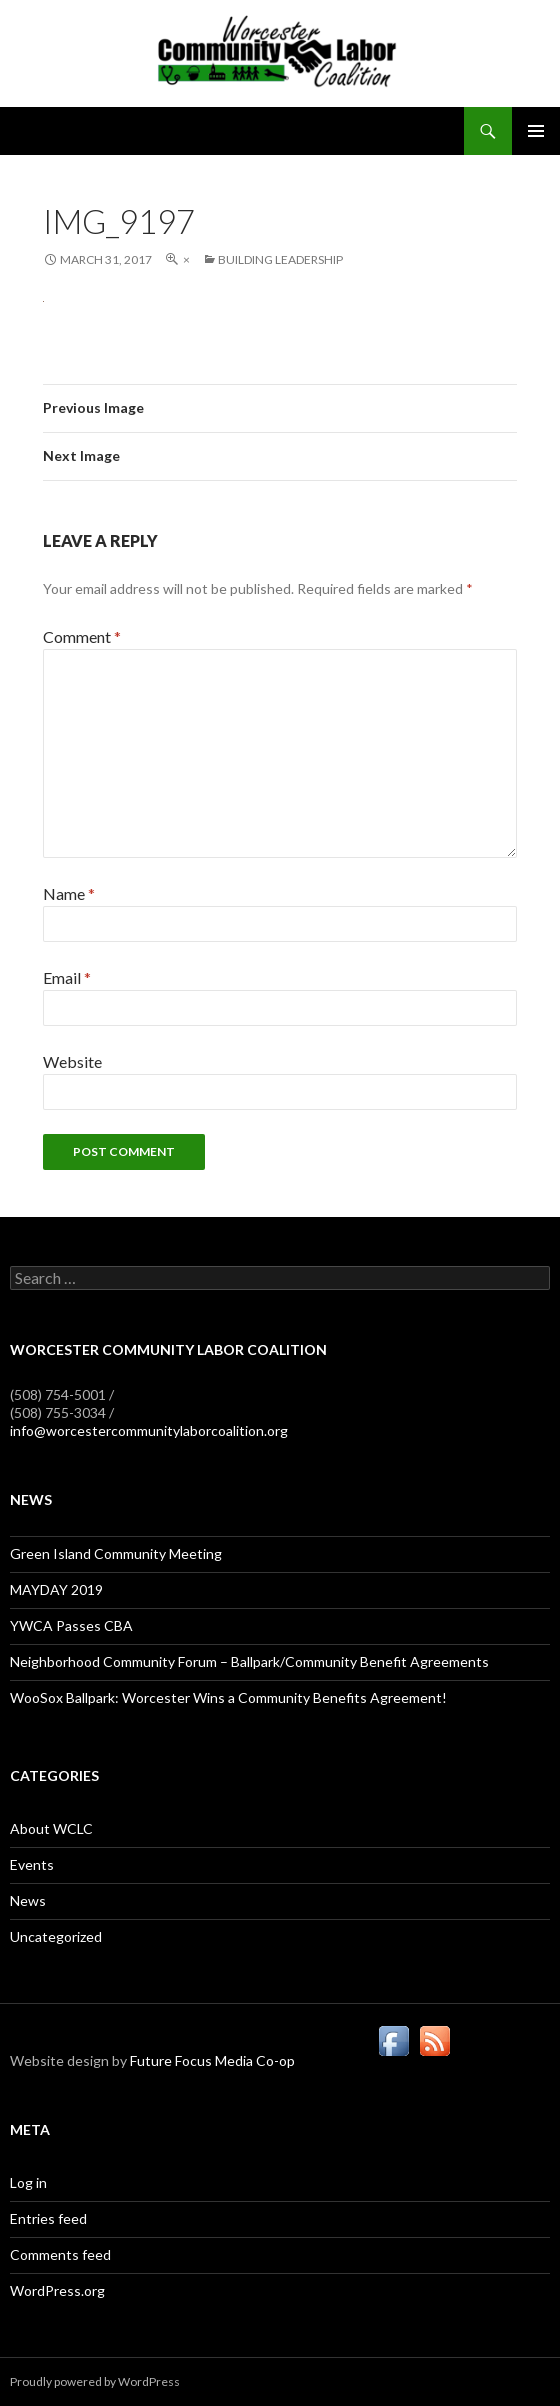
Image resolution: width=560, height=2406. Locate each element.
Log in (28, 2182)
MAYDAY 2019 (56, 1589)
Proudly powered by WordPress (95, 2381)
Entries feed (48, 2218)
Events (32, 1864)
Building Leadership (280, 259)
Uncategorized (56, 1936)
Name (69, 893)
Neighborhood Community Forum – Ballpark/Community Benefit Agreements (249, 1661)
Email (67, 977)
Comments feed (60, 2254)
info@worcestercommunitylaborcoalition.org (149, 1430)
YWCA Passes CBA (71, 1625)
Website (72, 1061)
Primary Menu (536, 131)
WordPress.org (57, 2290)
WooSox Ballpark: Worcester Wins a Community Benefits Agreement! (228, 1697)
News (28, 1900)
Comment (82, 636)
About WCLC (51, 1828)
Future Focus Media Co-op (212, 2060)
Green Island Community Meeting (116, 1553)
